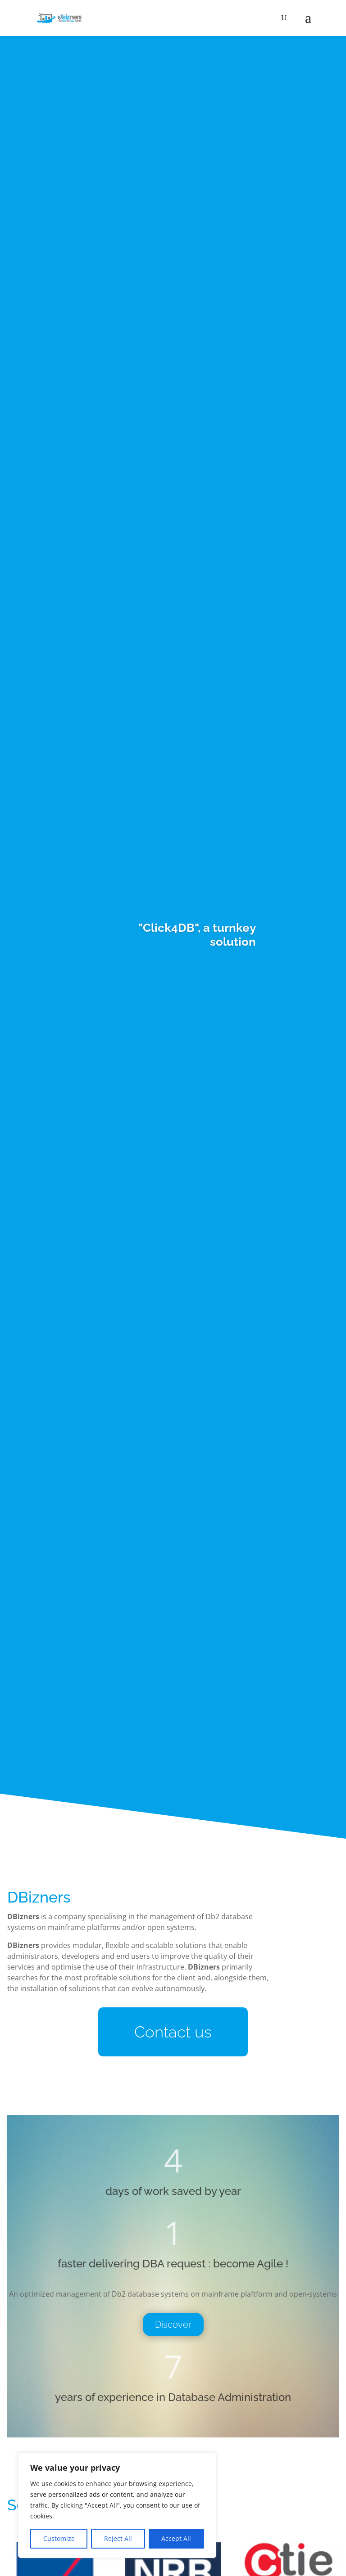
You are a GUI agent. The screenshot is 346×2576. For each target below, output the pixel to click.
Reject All (118, 2538)
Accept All (176, 2538)
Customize (59, 2538)
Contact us (173, 2032)
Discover (173, 2324)
